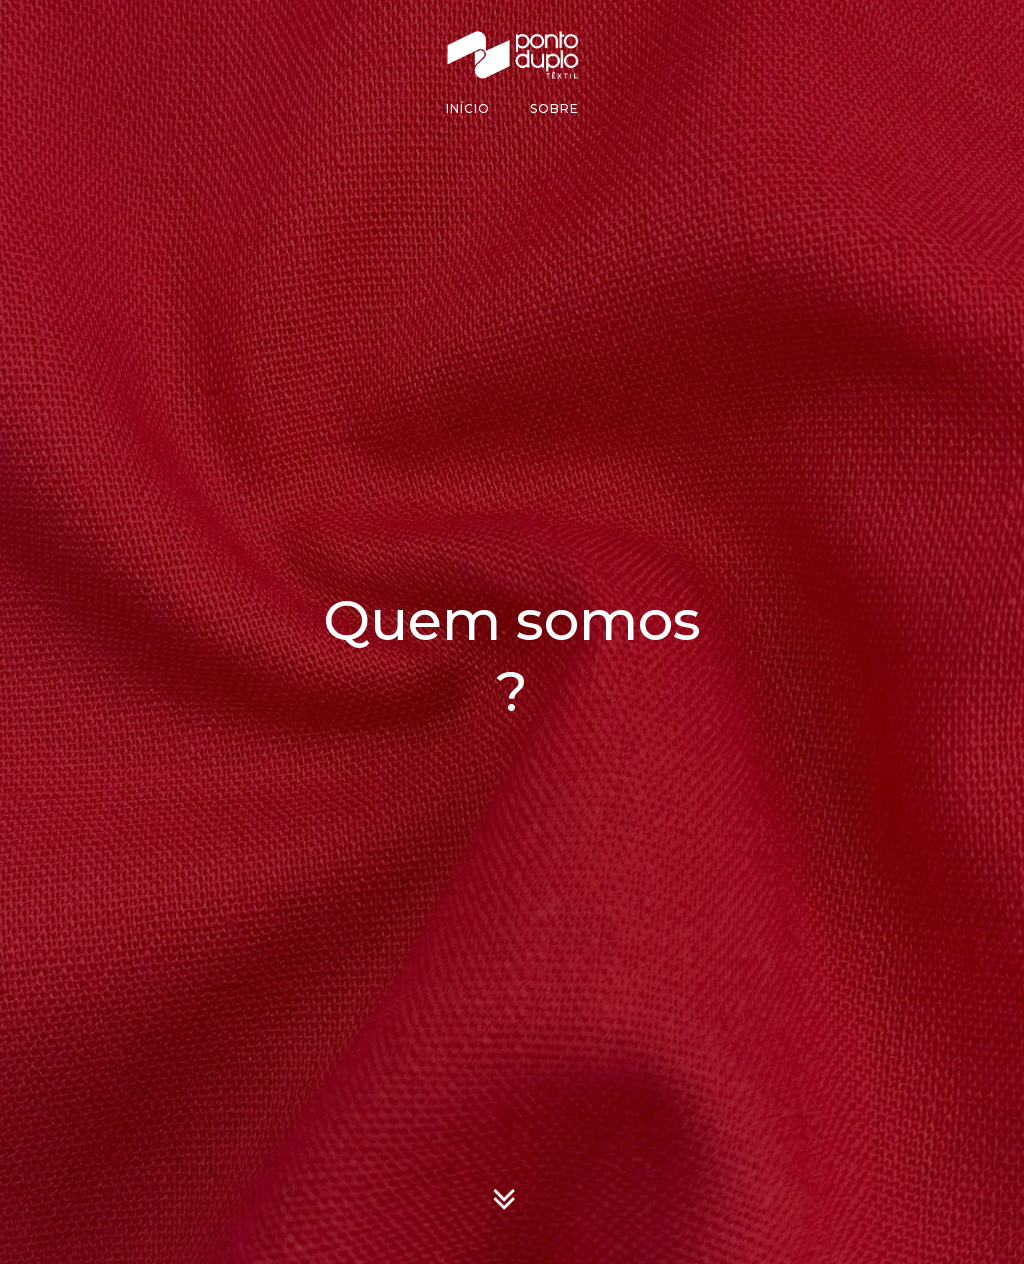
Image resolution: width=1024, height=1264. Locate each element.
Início (468, 108)
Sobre (554, 108)
